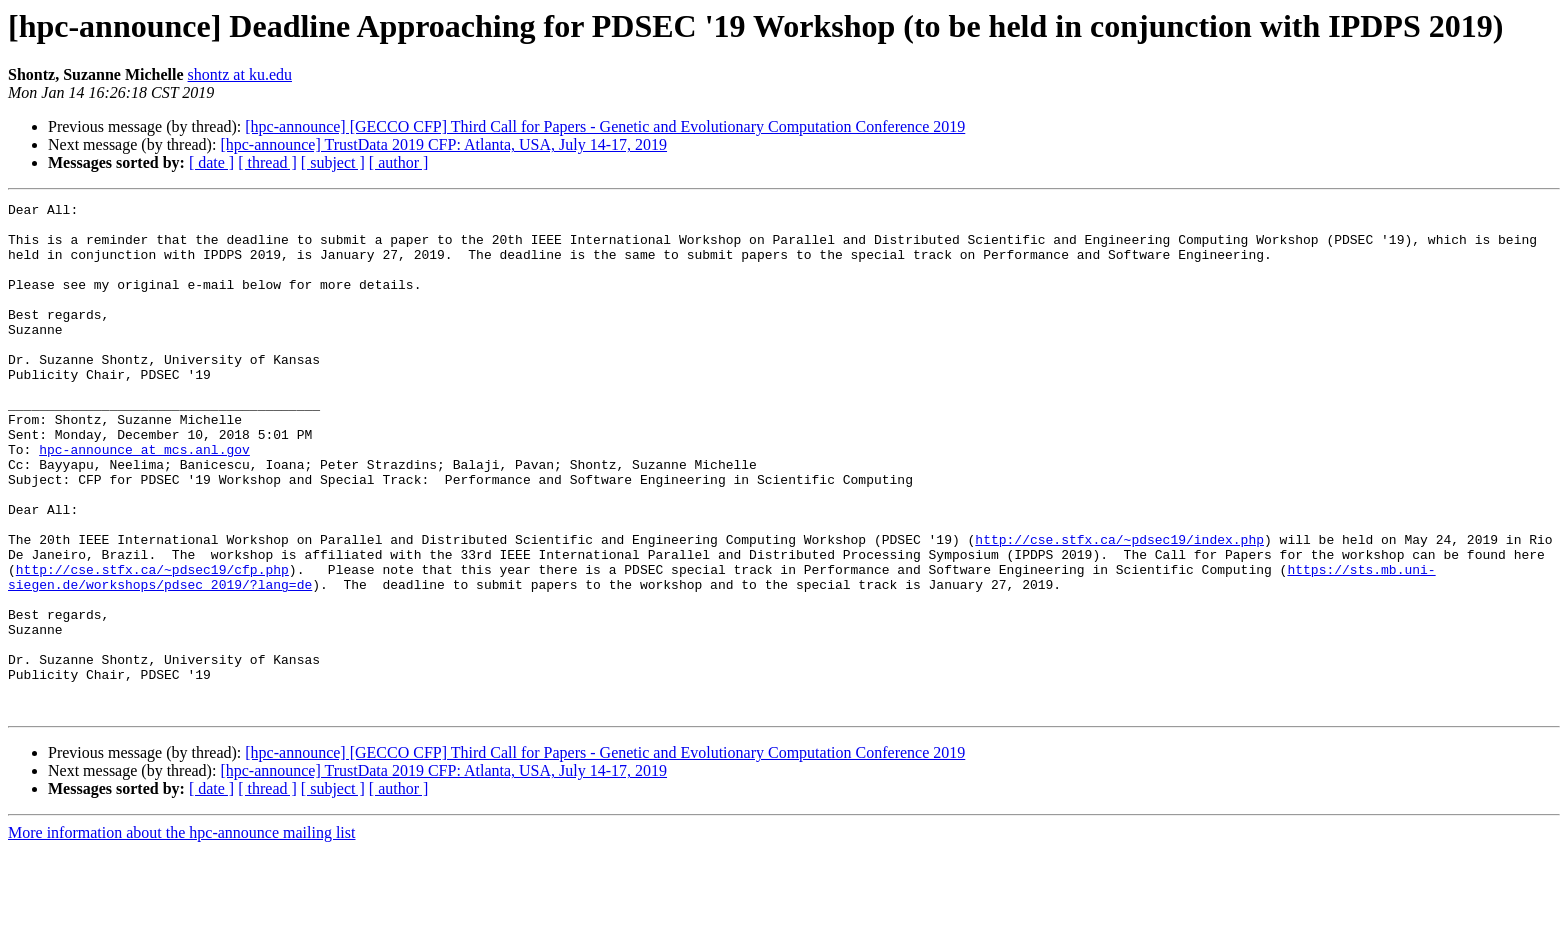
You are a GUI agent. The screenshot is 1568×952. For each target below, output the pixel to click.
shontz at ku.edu (240, 74)
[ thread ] (267, 162)
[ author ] (399, 162)
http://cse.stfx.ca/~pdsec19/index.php (1119, 608)
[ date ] (211, 162)
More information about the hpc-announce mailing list (181, 934)
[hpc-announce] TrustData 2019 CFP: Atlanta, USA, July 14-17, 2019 (443, 144)
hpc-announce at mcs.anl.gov (144, 500)
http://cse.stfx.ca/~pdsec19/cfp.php (152, 644)
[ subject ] (333, 162)
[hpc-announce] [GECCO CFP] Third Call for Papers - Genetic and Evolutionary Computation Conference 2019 (605, 126)
